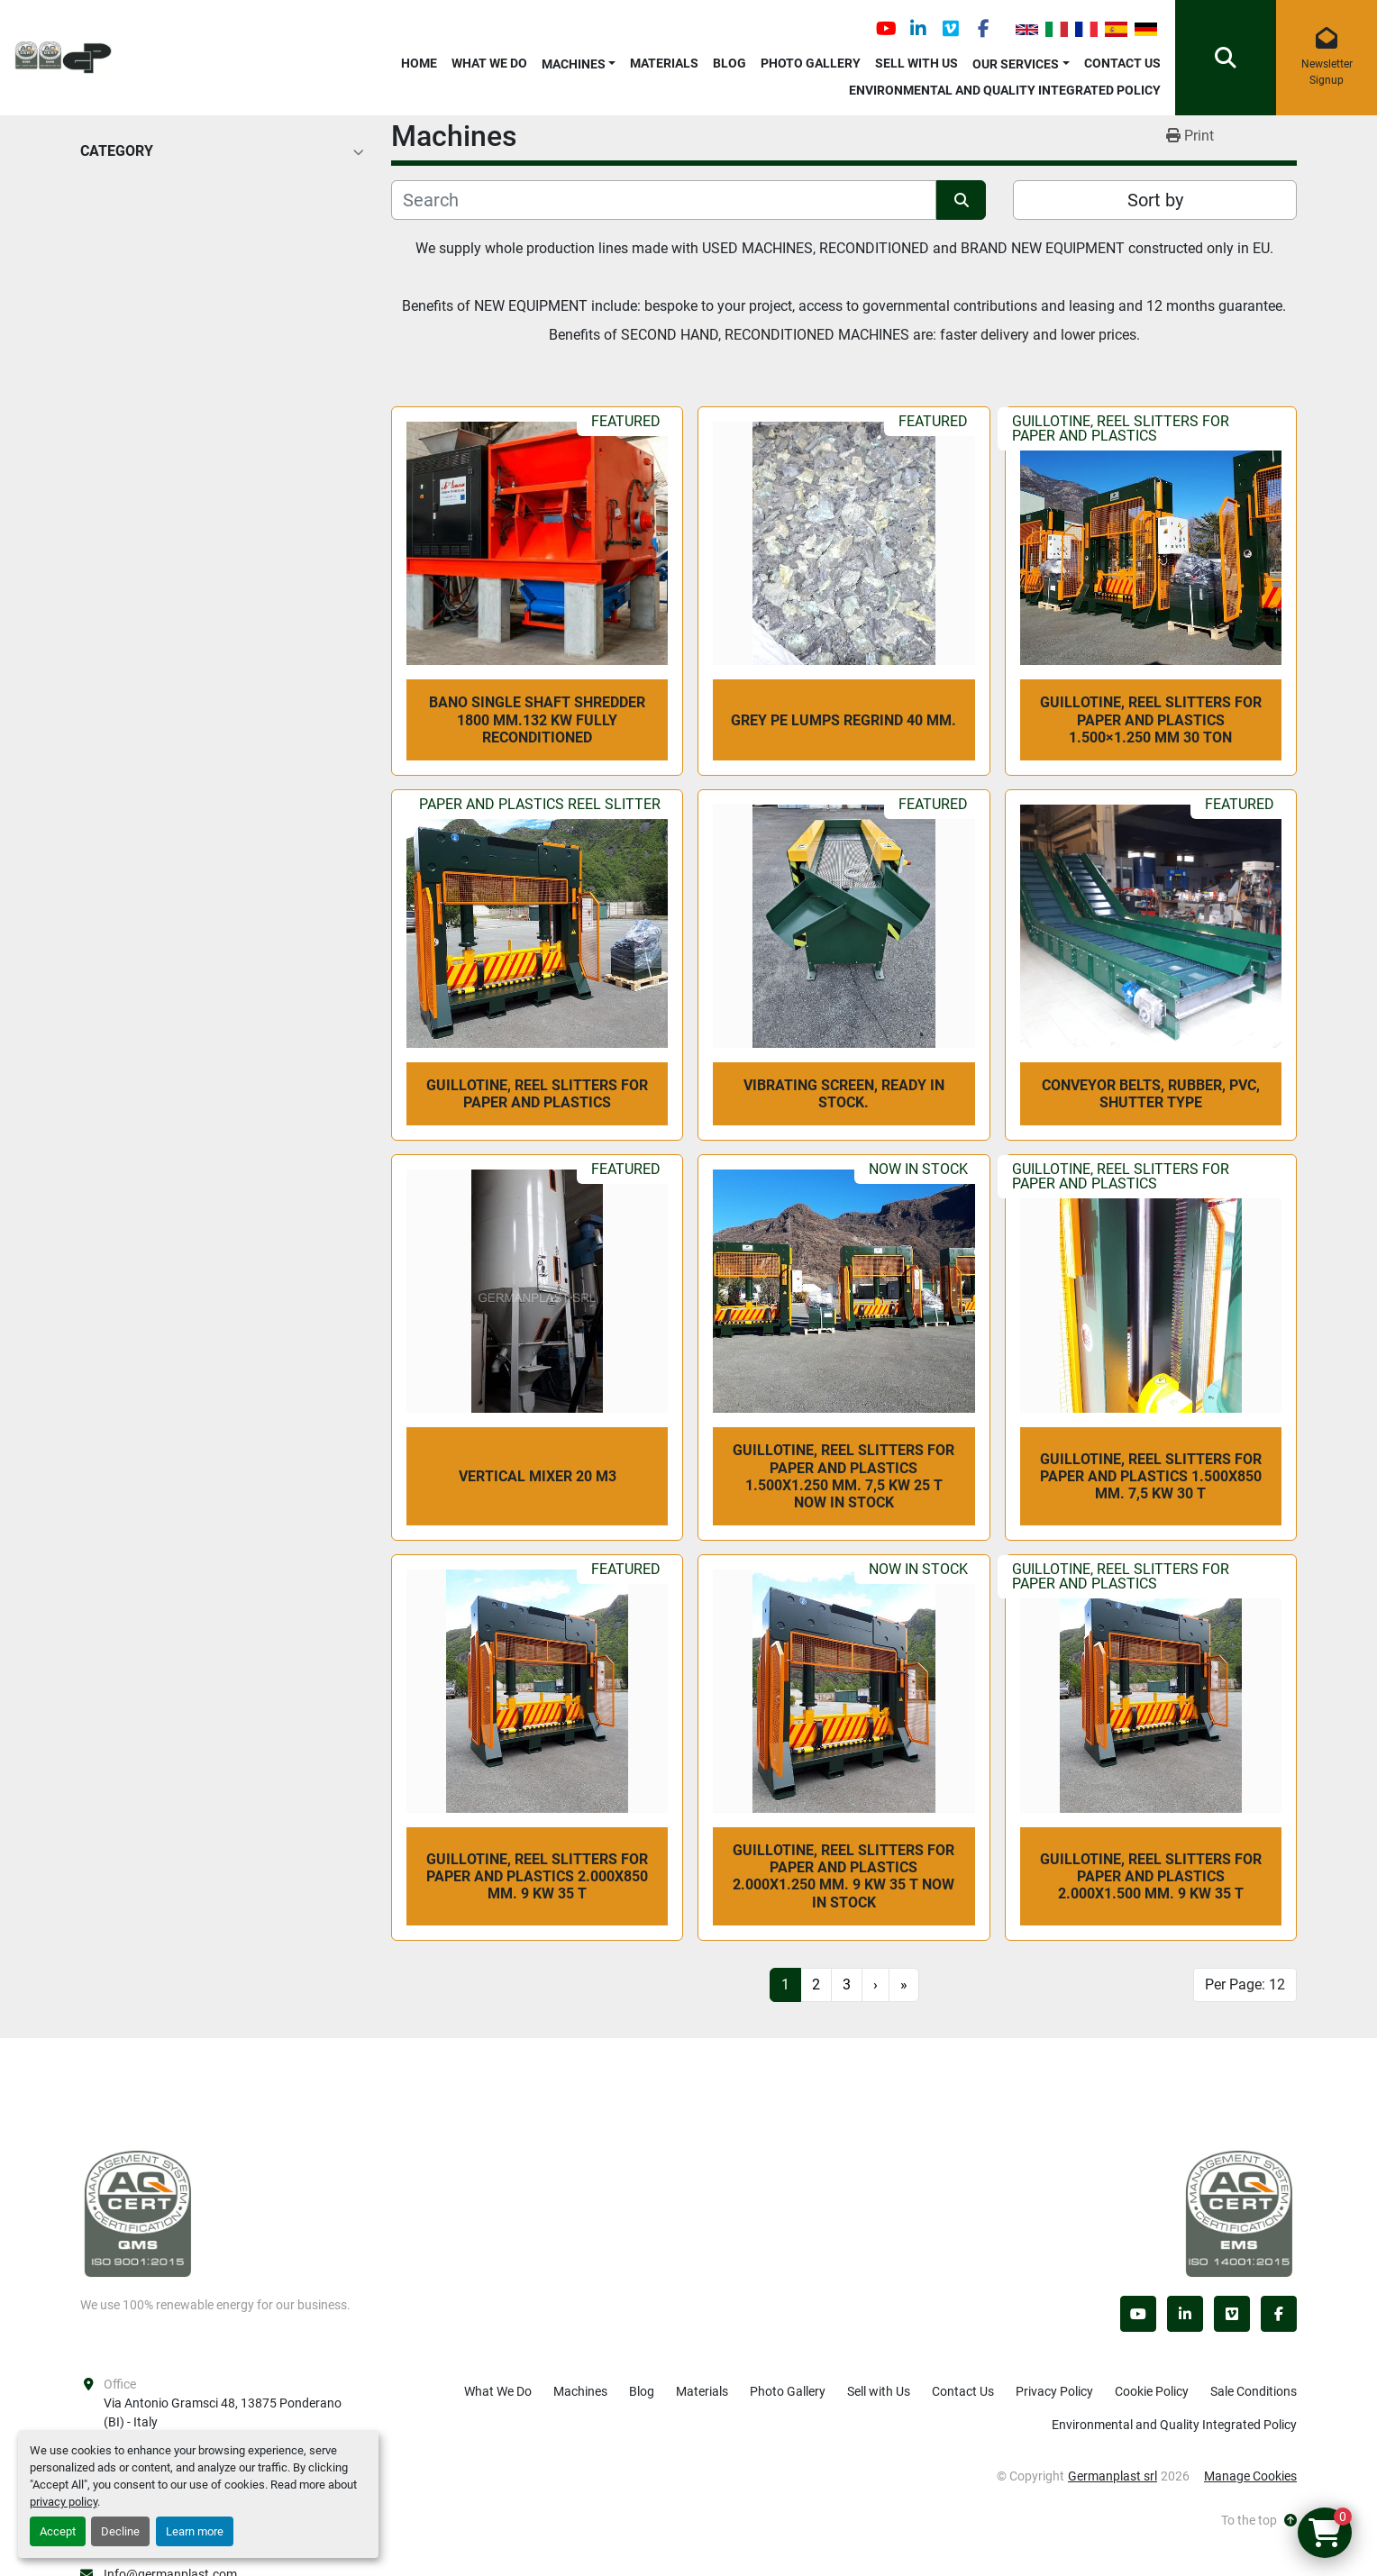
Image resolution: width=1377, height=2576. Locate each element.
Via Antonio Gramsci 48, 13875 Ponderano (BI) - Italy (224, 2412)
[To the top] (1259, 2520)
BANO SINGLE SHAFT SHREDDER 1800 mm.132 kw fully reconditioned (537, 719)
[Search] (663, 200)
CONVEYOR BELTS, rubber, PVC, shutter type (1151, 1094)
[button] (579, 61)
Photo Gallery (811, 63)
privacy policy (63, 2501)
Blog (729, 63)
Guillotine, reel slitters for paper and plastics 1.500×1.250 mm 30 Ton (1151, 719)
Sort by (1155, 200)
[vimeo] (950, 28)
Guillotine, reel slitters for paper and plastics (537, 1094)
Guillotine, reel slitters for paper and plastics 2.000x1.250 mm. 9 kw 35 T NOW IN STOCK (843, 1876)
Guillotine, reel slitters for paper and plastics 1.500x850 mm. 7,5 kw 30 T (1151, 1476)
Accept (58, 2531)
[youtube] (885, 28)
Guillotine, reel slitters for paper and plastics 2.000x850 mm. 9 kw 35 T (537, 1876)
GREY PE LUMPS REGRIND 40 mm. (843, 720)
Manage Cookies (1250, 2476)
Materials (664, 63)
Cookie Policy (1152, 2391)
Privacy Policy (1054, 2391)
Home (419, 63)
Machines (574, 64)
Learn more (194, 2531)
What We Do (489, 63)
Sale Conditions (1253, 2391)
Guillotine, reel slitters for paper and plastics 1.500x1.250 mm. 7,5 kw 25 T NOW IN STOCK (843, 1476)
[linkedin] (918, 28)
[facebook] (983, 28)
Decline (120, 2531)
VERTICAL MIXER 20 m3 (537, 1476)
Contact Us (1122, 63)
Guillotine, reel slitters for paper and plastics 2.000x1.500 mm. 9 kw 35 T (1151, 1876)
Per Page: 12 (1245, 1984)
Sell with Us (916, 63)
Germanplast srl (1112, 2476)
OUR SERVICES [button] (1015, 64)
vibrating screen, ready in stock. (843, 1094)
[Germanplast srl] (138, 2213)
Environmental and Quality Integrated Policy (1005, 90)
